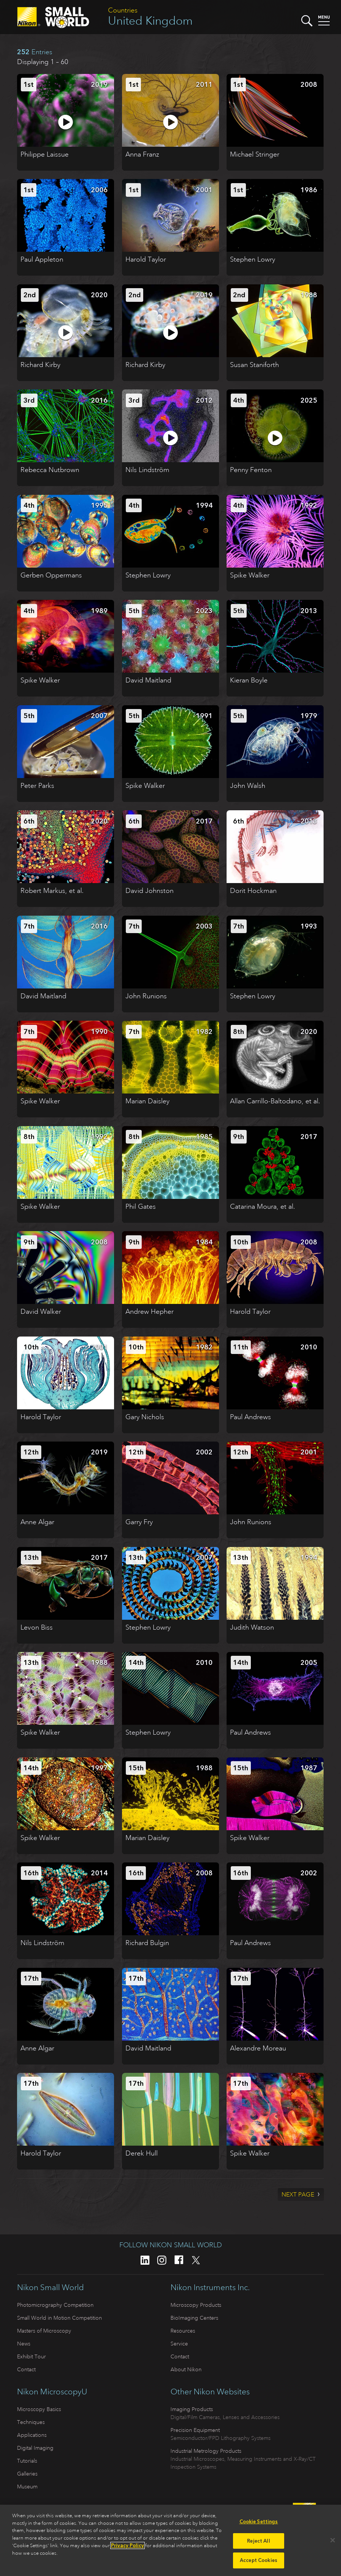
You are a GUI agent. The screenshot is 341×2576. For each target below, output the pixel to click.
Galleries (27, 2473)
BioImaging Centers (194, 2317)
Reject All (258, 2541)
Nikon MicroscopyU (52, 2392)
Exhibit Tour (31, 2356)
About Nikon (186, 2369)
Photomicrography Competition (55, 2304)
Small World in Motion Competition (59, 2317)
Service (179, 2343)
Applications (32, 2435)
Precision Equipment (195, 2430)
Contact (26, 2369)
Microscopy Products (195, 2304)
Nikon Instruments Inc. (210, 2287)
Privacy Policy (127, 2545)
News (23, 2343)
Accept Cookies (258, 2560)
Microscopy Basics (39, 2409)
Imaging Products (191, 2409)
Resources (182, 2330)
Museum (27, 2486)
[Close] (332, 2540)
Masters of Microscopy (44, 2330)
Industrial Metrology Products (205, 2450)
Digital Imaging (35, 2447)
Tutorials (27, 2460)
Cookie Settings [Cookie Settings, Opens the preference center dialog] (258, 2521)
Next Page (298, 2194)
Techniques (31, 2422)
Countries (123, 10)
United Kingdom (150, 20)
